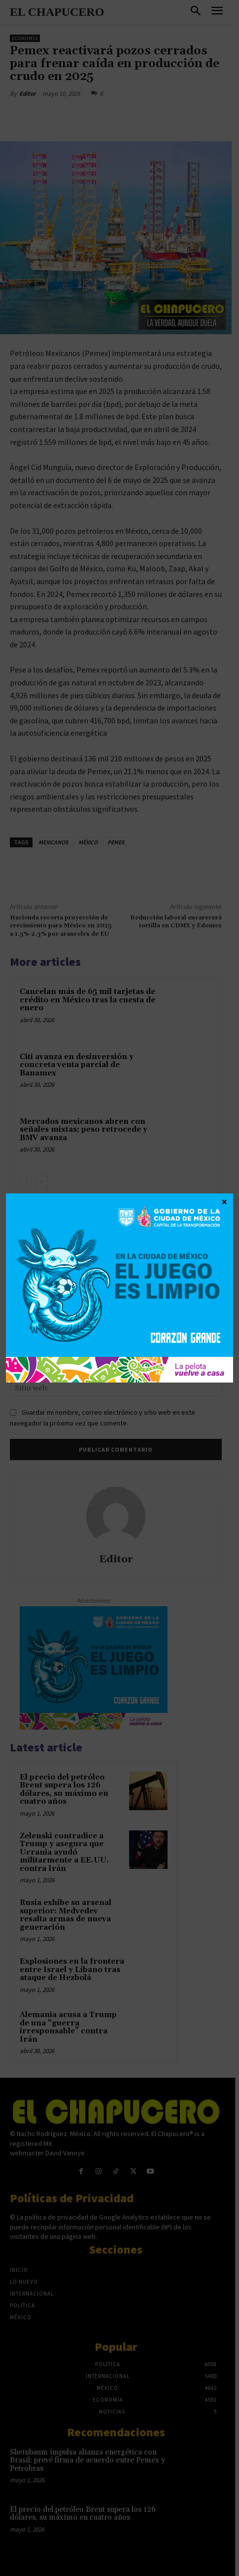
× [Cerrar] (224, 1201)
